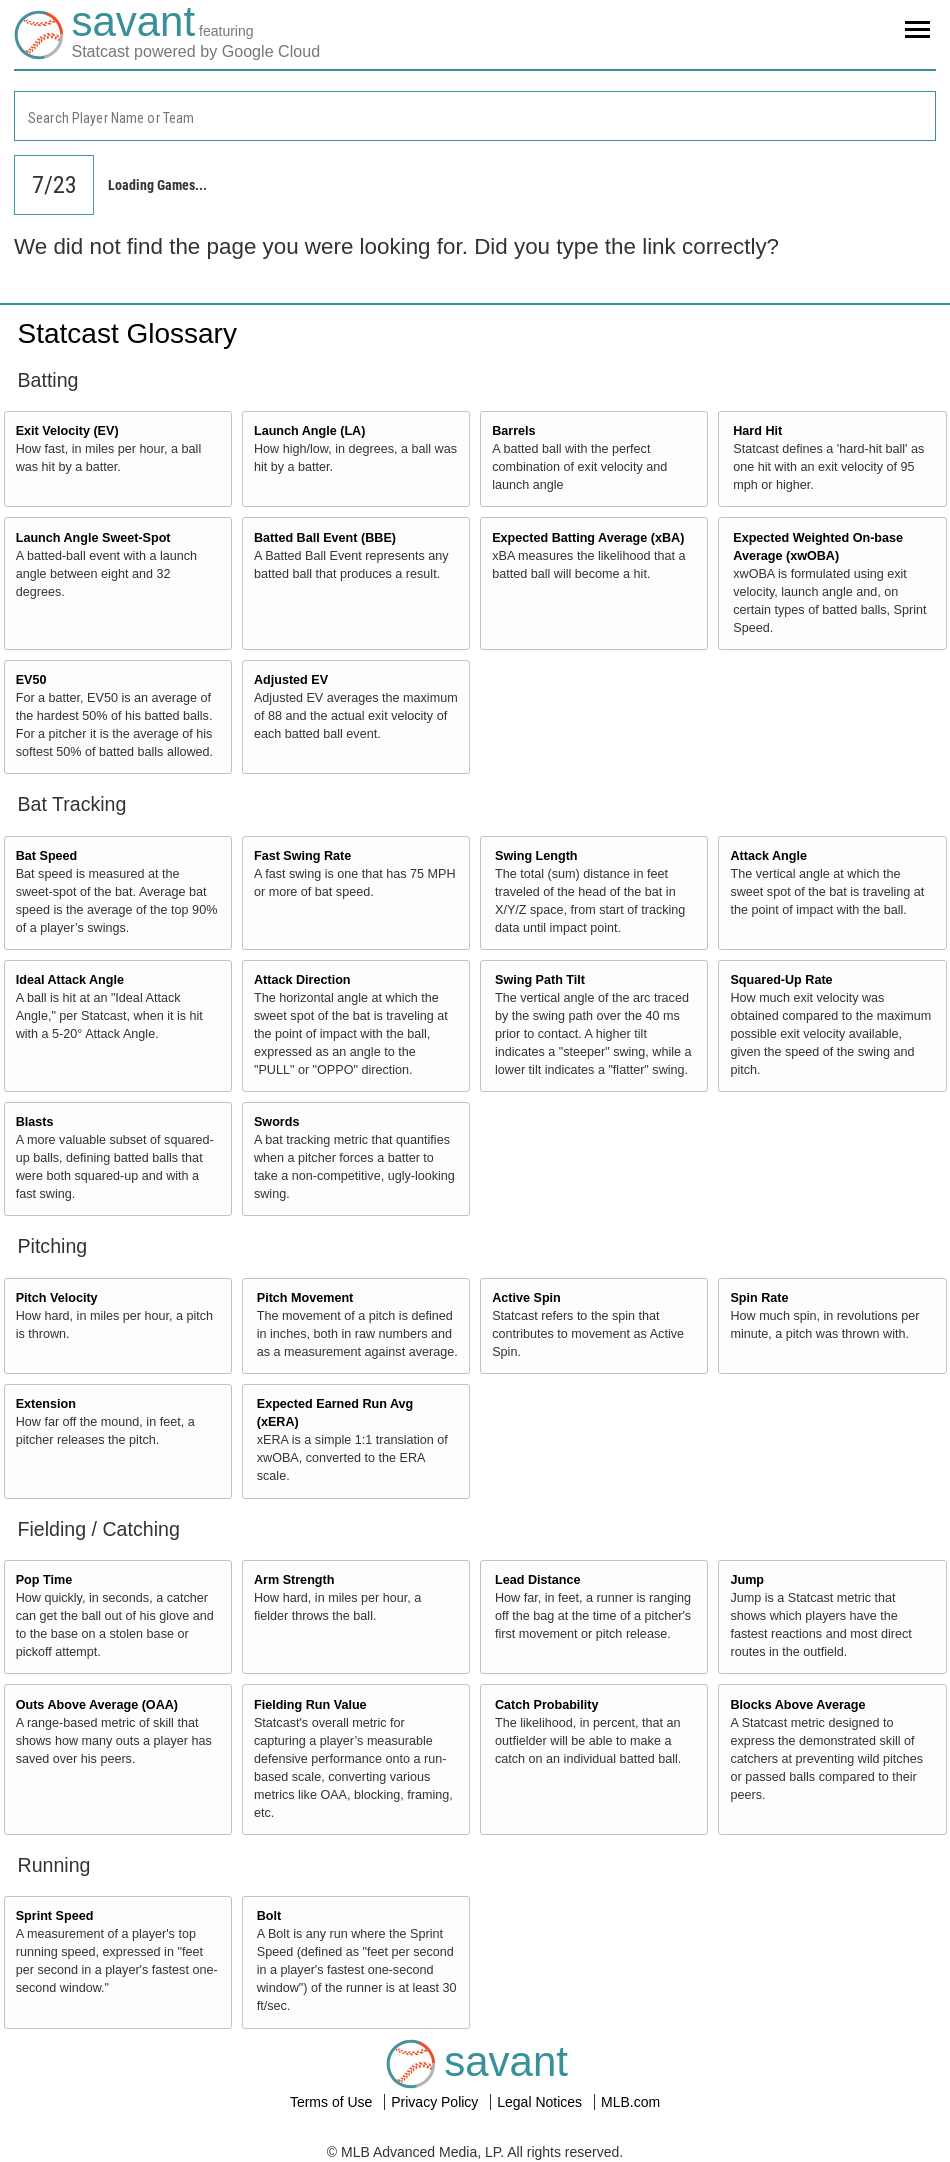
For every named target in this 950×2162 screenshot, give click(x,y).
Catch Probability (547, 1705)
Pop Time (44, 1580)
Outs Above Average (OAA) (97, 1705)
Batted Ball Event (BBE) (325, 538)
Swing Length (536, 856)
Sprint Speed (55, 1916)
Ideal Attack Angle (70, 980)
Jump (747, 1580)
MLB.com (630, 2102)
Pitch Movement (305, 1298)
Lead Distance (537, 1580)
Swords (277, 1122)
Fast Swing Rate (302, 856)
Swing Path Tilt (540, 980)
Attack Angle (768, 856)
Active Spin (526, 1298)
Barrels (513, 431)
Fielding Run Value (310, 1705)
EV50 (31, 680)
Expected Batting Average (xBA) (588, 538)
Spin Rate (759, 1298)
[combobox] (475, 116)
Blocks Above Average (797, 1705)
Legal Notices (541, 2102)
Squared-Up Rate (781, 980)
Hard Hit (757, 431)
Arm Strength (294, 1580)
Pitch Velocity (57, 1298)
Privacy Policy (436, 2102)
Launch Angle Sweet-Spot (93, 538)
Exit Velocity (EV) (67, 431)
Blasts (35, 1122)
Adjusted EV (291, 680)
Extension (46, 1404)
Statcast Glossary (127, 333)
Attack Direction (302, 980)
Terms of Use (333, 2102)
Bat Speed (47, 856)
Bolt (269, 1916)
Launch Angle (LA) (309, 431)
